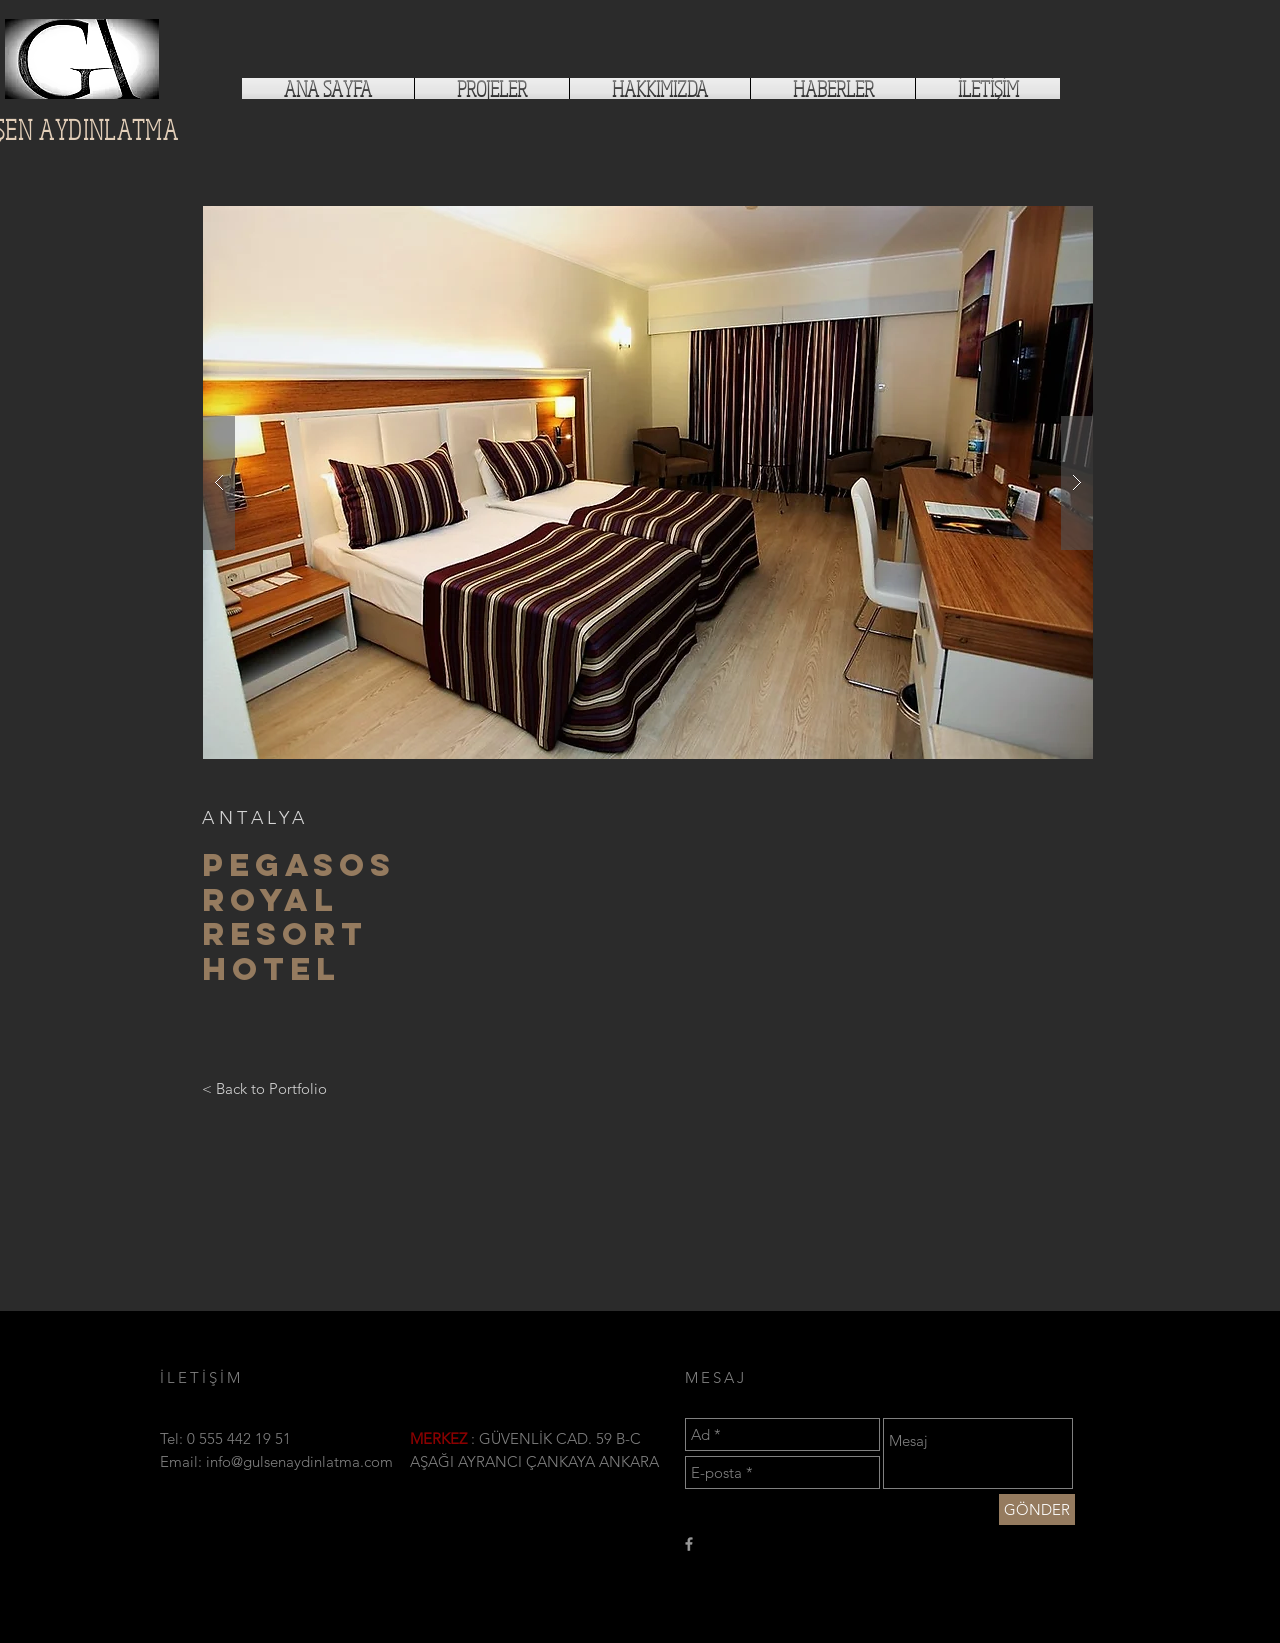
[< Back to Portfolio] (264, 1088)
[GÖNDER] (1037, 1509)
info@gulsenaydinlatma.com (299, 1461)
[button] (648, 482)
